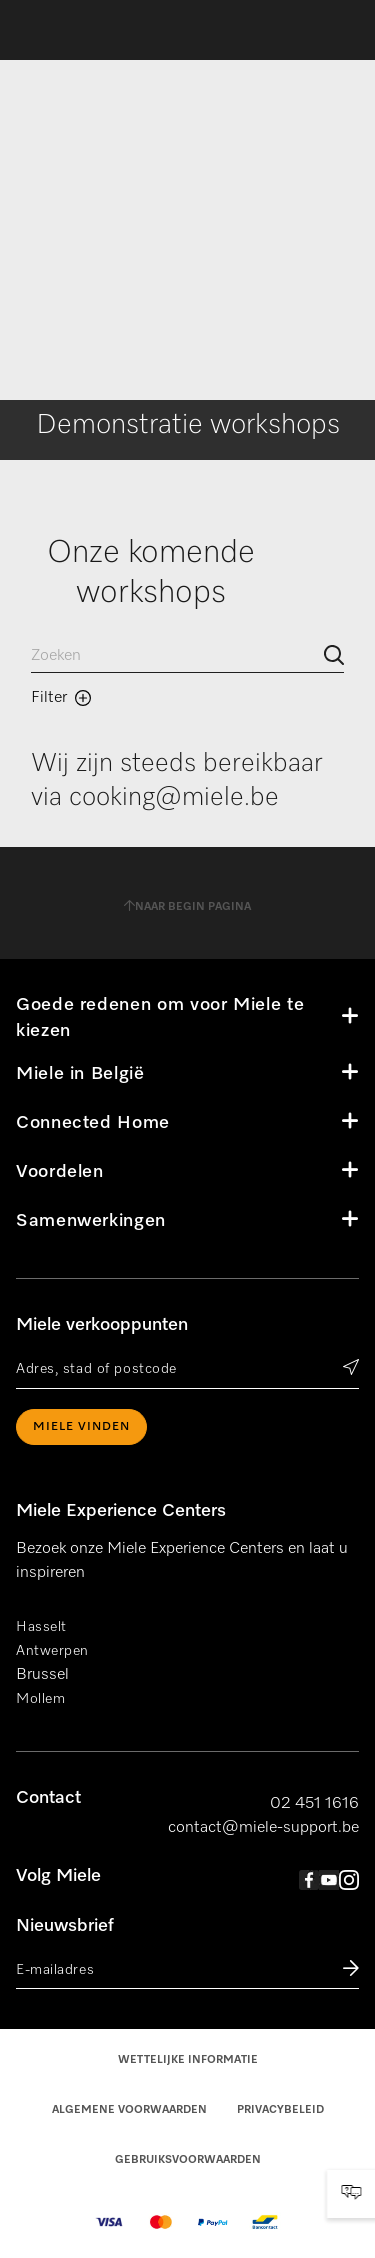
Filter (61, 698)
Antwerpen (52, 1651)
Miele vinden (81, 1427)
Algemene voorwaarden (129, 2109)
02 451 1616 (314, 1804)
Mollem (40, 1699)
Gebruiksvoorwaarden (188, 2159)
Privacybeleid (280, 2109)
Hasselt (41, 1627)
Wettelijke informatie (188, 2059)
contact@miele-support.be (263, 1828)
